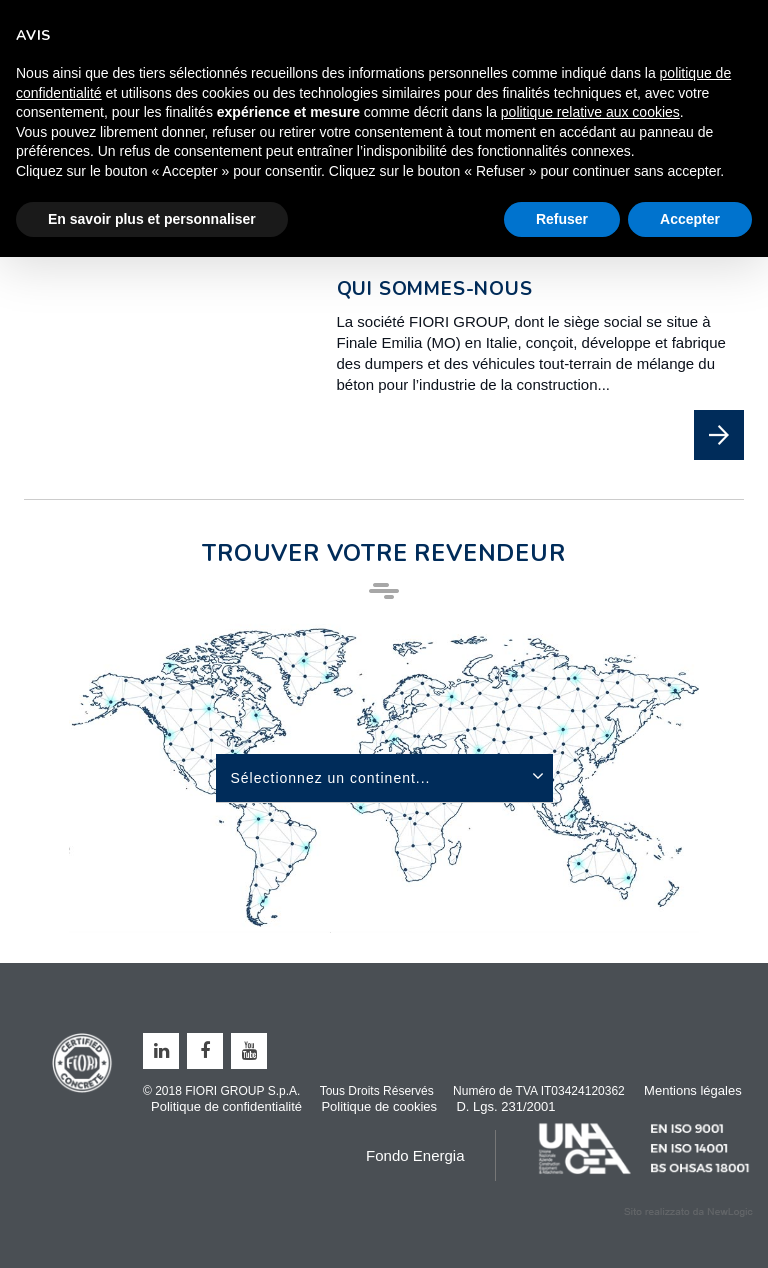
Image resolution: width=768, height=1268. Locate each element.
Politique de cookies (379, 1106)
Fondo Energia (415, 1155)
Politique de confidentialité (226, 1106)
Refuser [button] (562, 219)
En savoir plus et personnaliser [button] (152, 219)
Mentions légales (693, 1090)
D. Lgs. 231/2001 (505, 1106)
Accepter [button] (690, 219)
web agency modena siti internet (688, 1212)
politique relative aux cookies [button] (590, 112)
